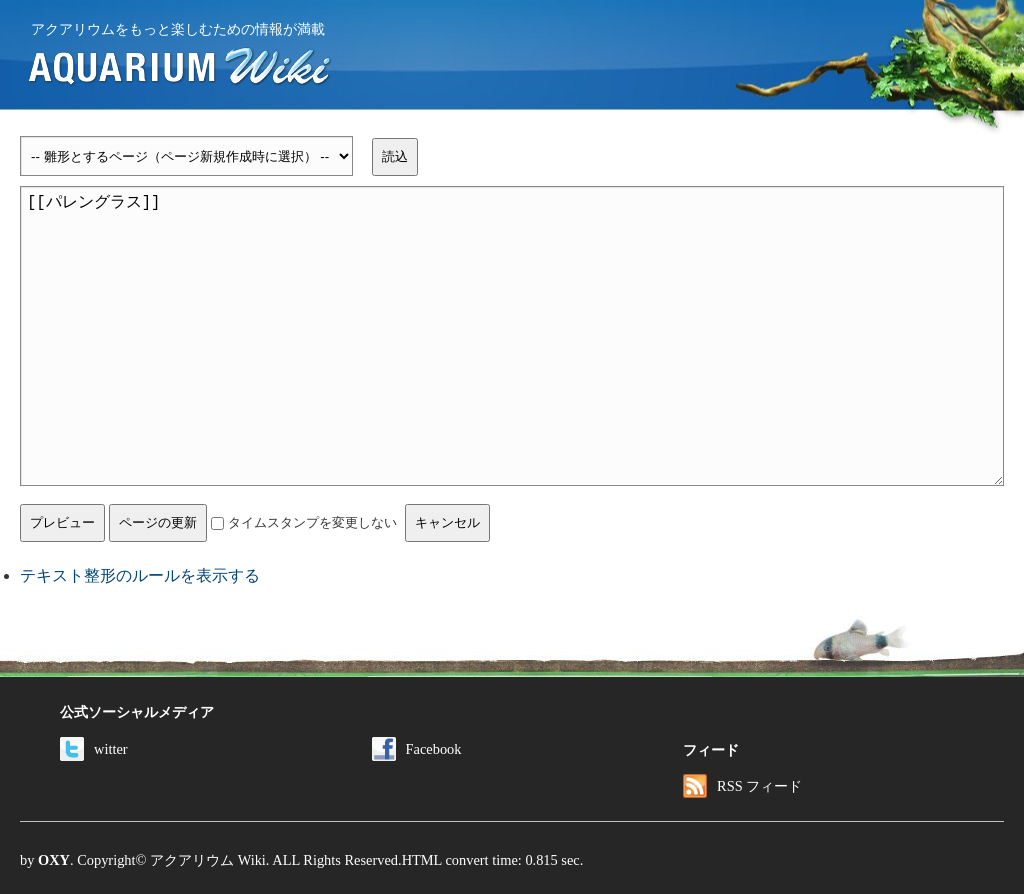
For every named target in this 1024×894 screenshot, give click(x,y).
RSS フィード (742, 786)
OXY (54, 860)
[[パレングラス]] (512, 336)
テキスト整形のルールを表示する (140, 575)
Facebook (417, 749)
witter (94, 749)
